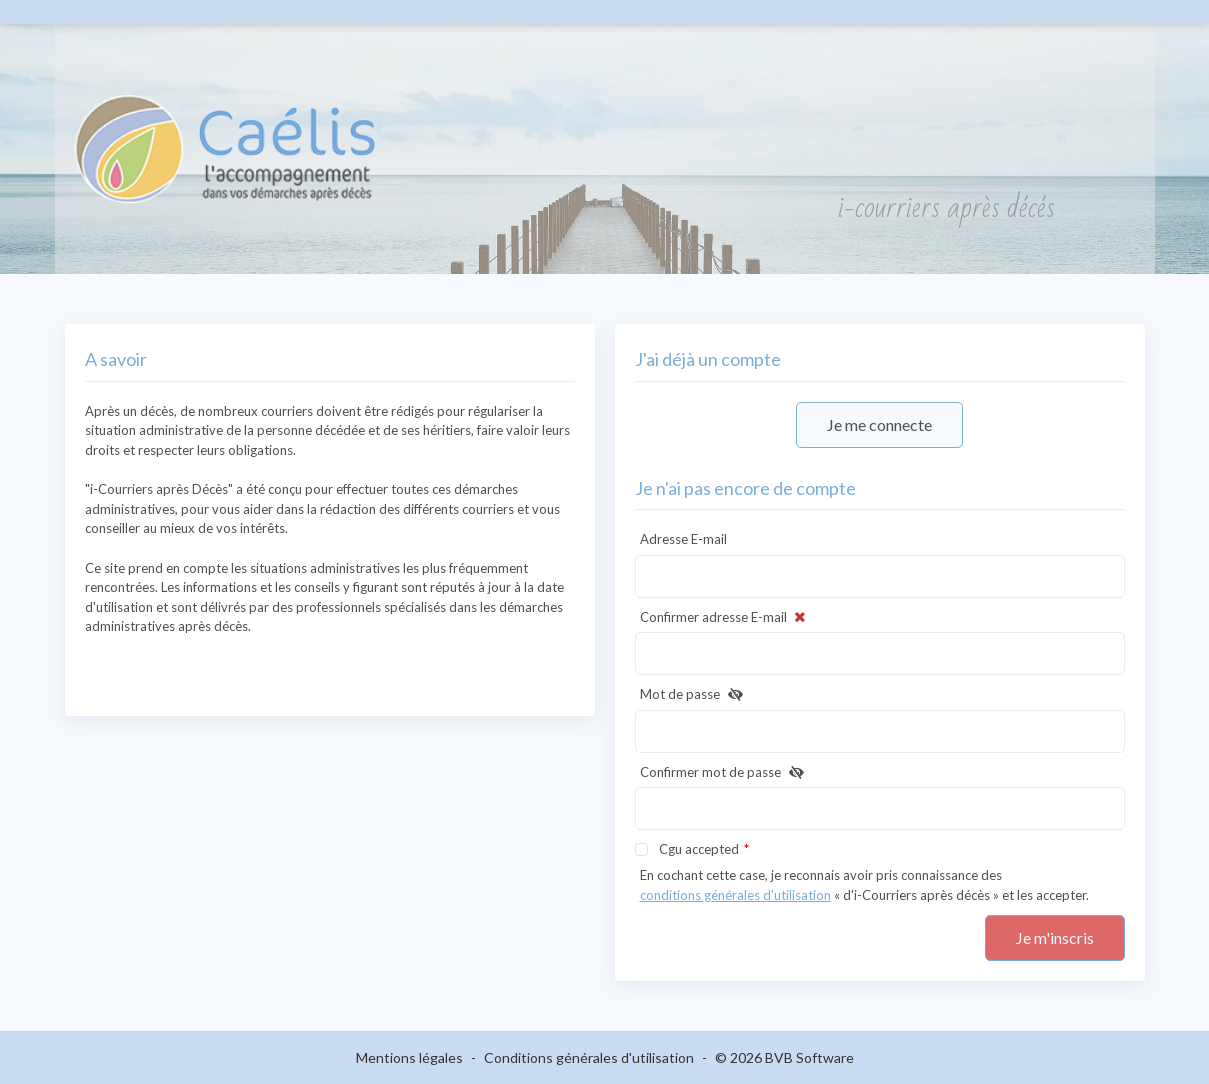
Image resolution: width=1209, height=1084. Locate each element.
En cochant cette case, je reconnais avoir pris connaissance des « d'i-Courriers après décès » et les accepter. (864, 886)
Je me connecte (879, 424)
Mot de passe (694, 695)
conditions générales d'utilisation (735, 895)
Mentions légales (409, 1057)
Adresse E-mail (683, 539)
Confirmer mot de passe (724, 773)
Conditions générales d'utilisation (589, 1057)
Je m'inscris (1055, 937)
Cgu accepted (699, 849)
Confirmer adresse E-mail (725, 618)
